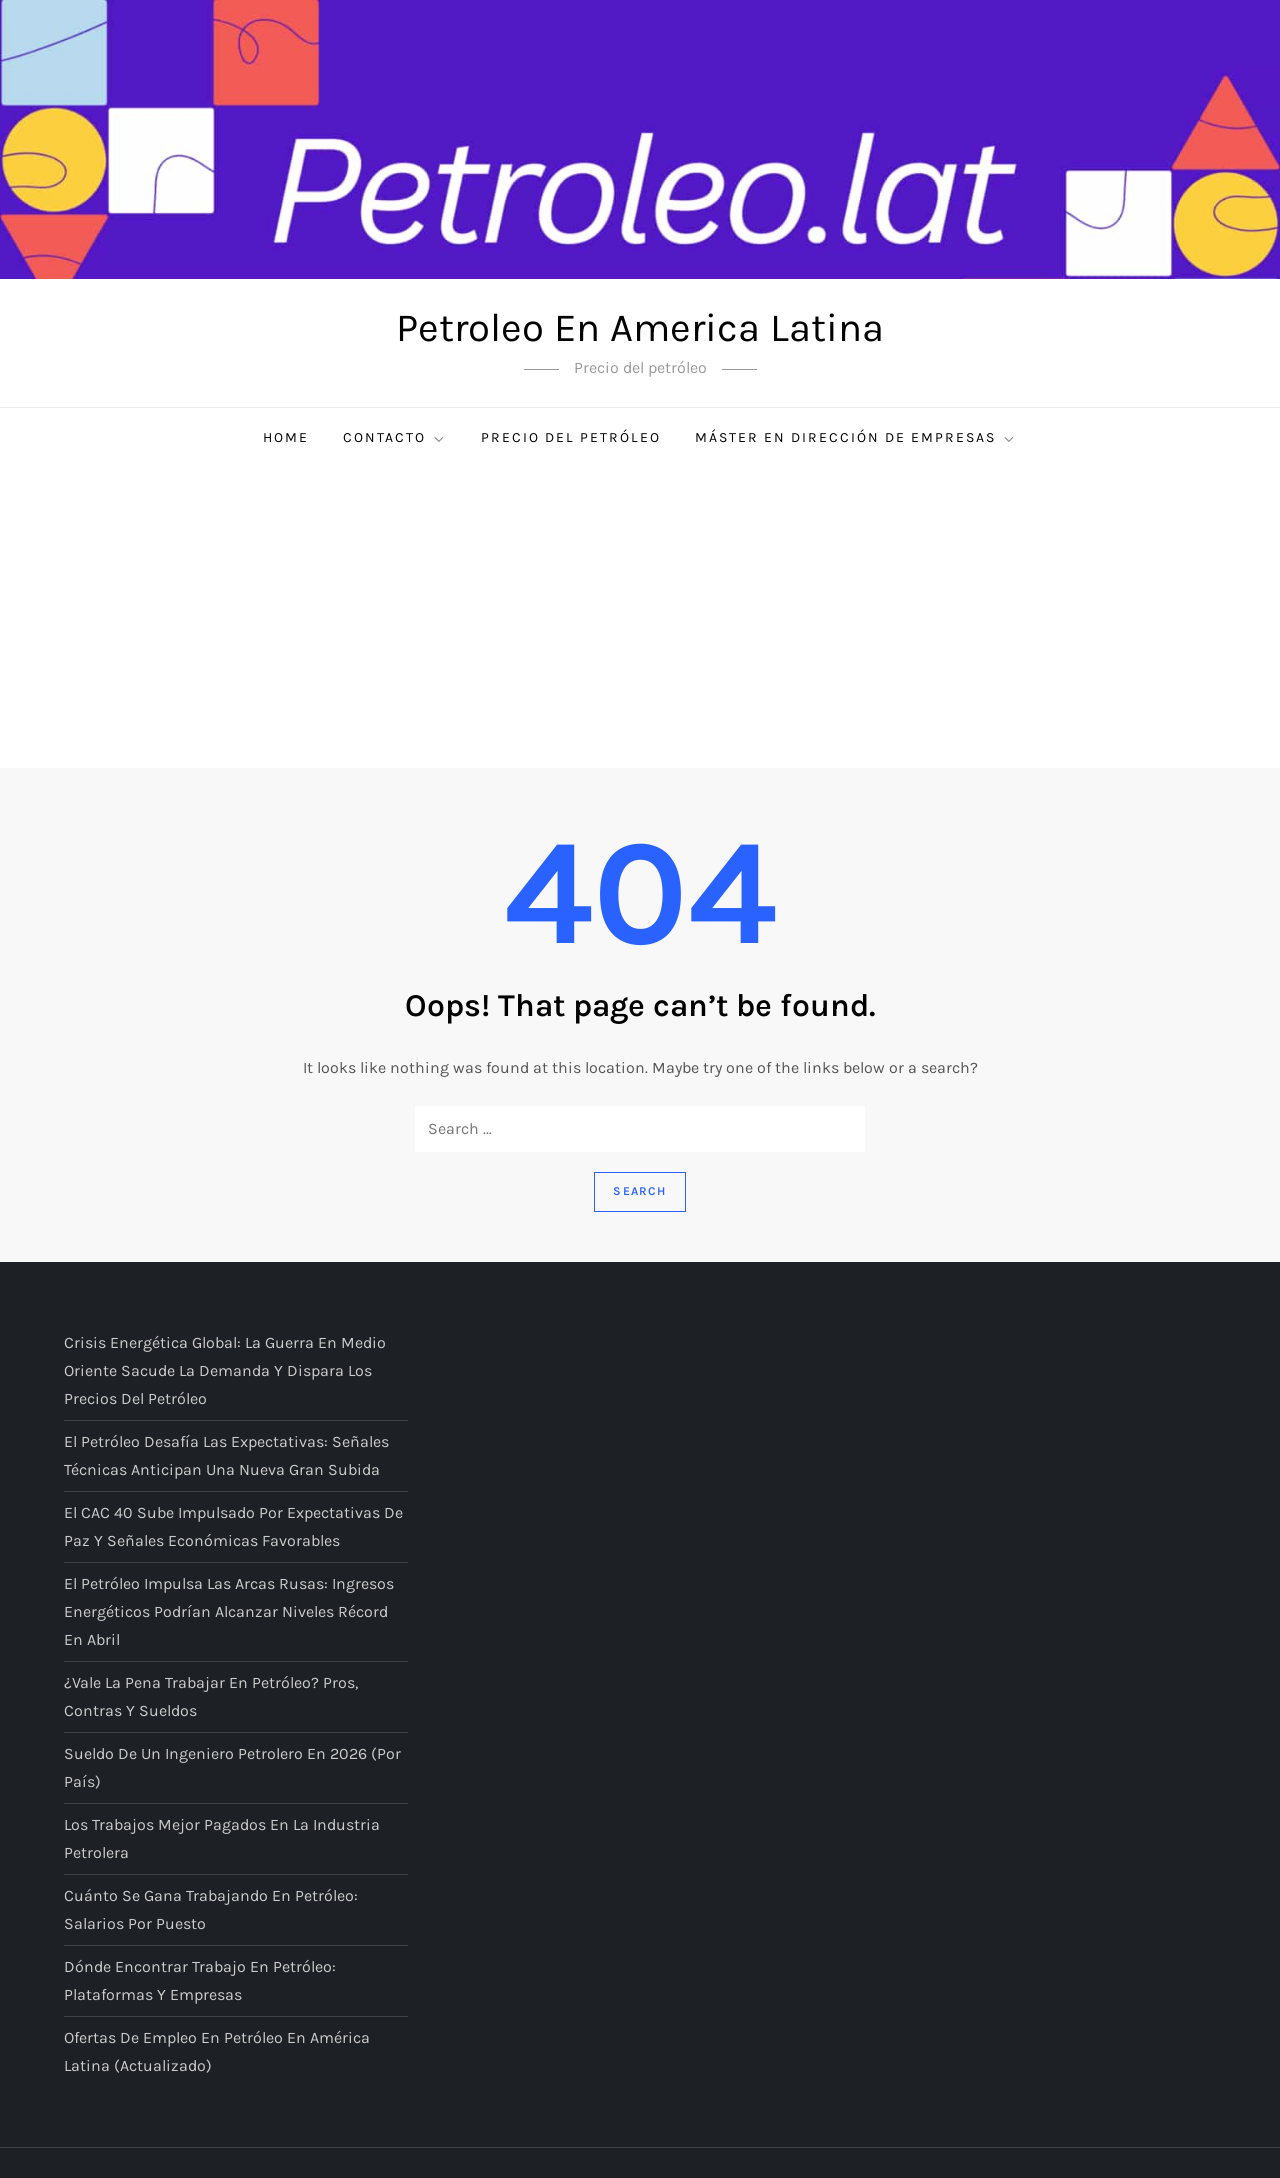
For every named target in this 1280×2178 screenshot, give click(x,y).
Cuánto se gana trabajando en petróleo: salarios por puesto (211, 1909)
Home (286, 437)
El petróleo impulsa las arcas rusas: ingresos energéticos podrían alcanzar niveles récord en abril (229, 1611)
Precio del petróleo (571, 437)
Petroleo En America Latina (640, 327)
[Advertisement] (640, 618)
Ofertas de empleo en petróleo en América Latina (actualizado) (217, 2051)
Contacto (395, 438)
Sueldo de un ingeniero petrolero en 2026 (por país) (232, 1767)
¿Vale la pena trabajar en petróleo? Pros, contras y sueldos (211, 1696)
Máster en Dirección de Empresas (856, 438)
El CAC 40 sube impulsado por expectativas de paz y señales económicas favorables (233, 1526)
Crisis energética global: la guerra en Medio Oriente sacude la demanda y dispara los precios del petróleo (225, 1370)
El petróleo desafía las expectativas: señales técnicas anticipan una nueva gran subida (226, 1455)
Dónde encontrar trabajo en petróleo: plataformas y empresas (200, 1980)
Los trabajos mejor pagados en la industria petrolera (222, 1838)
